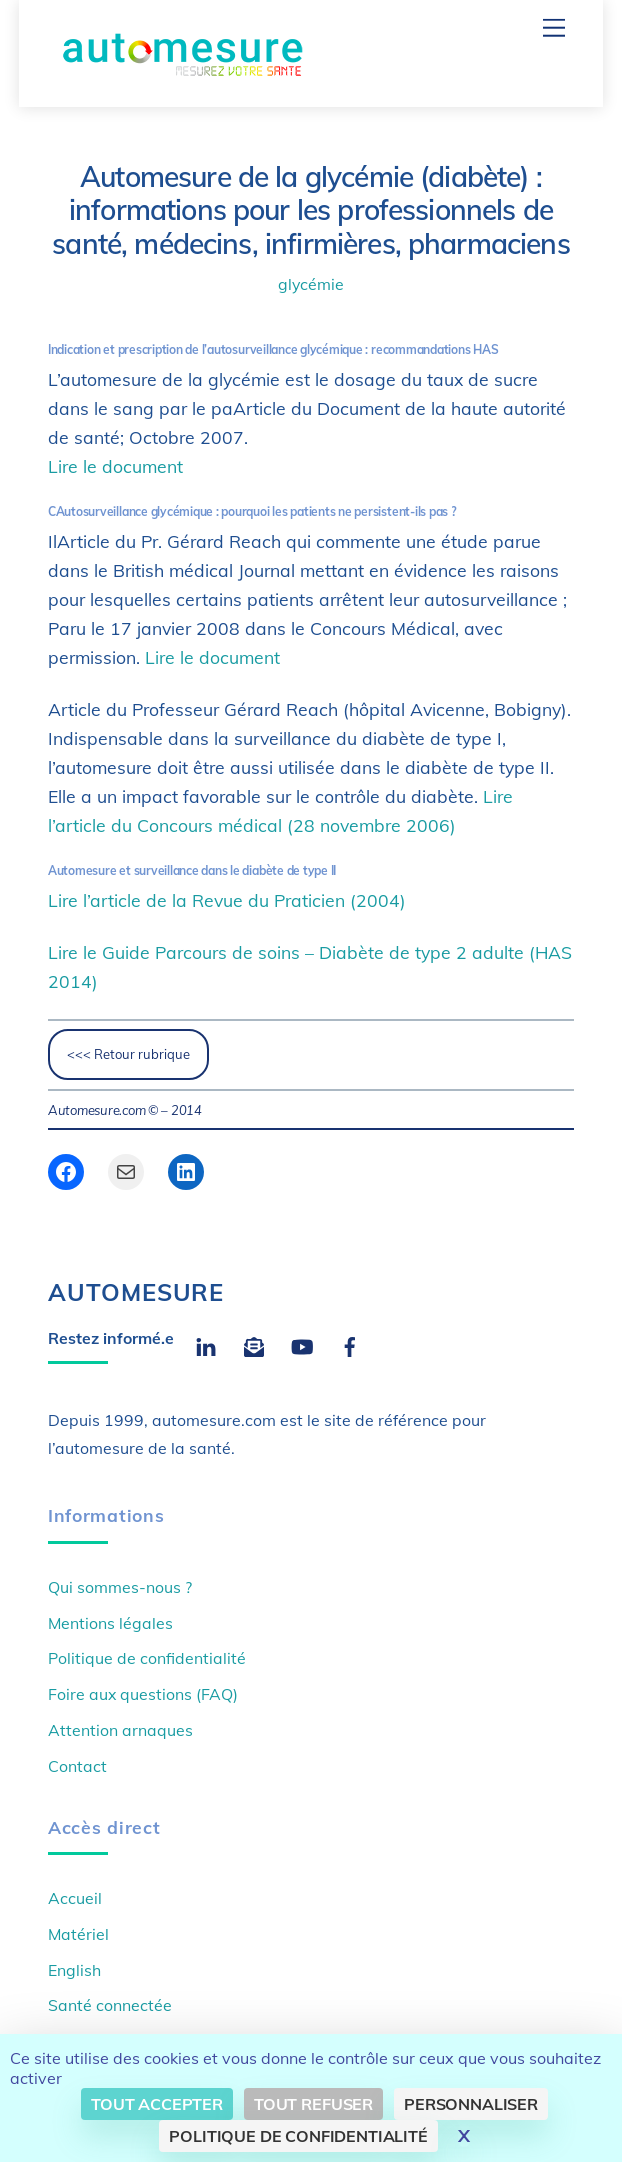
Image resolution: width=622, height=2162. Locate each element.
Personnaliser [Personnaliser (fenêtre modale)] (471, 2104)
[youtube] (302, 1344)
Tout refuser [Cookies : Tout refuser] (313, 2104)
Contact (77, 1766)
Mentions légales (110, 1623)
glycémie (311, 284)
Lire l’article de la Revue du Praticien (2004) (227, 900)
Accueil (75, 1898)
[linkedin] (206, 1344)
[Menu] (554, 27)
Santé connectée (110, 2005)
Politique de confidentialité (147, 1658)
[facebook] (350, 1344)
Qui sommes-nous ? (120, 1587)
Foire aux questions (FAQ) (143, 1694)
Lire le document (115, 466)
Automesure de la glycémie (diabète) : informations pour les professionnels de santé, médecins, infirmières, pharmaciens (310, 210)
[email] (254, 1344)
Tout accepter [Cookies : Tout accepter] (157, 2104)
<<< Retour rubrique (128, 1054)
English (74, 1970)
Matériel (78, 1934)
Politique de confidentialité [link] (298, 2136)
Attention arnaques (120, 1730)
